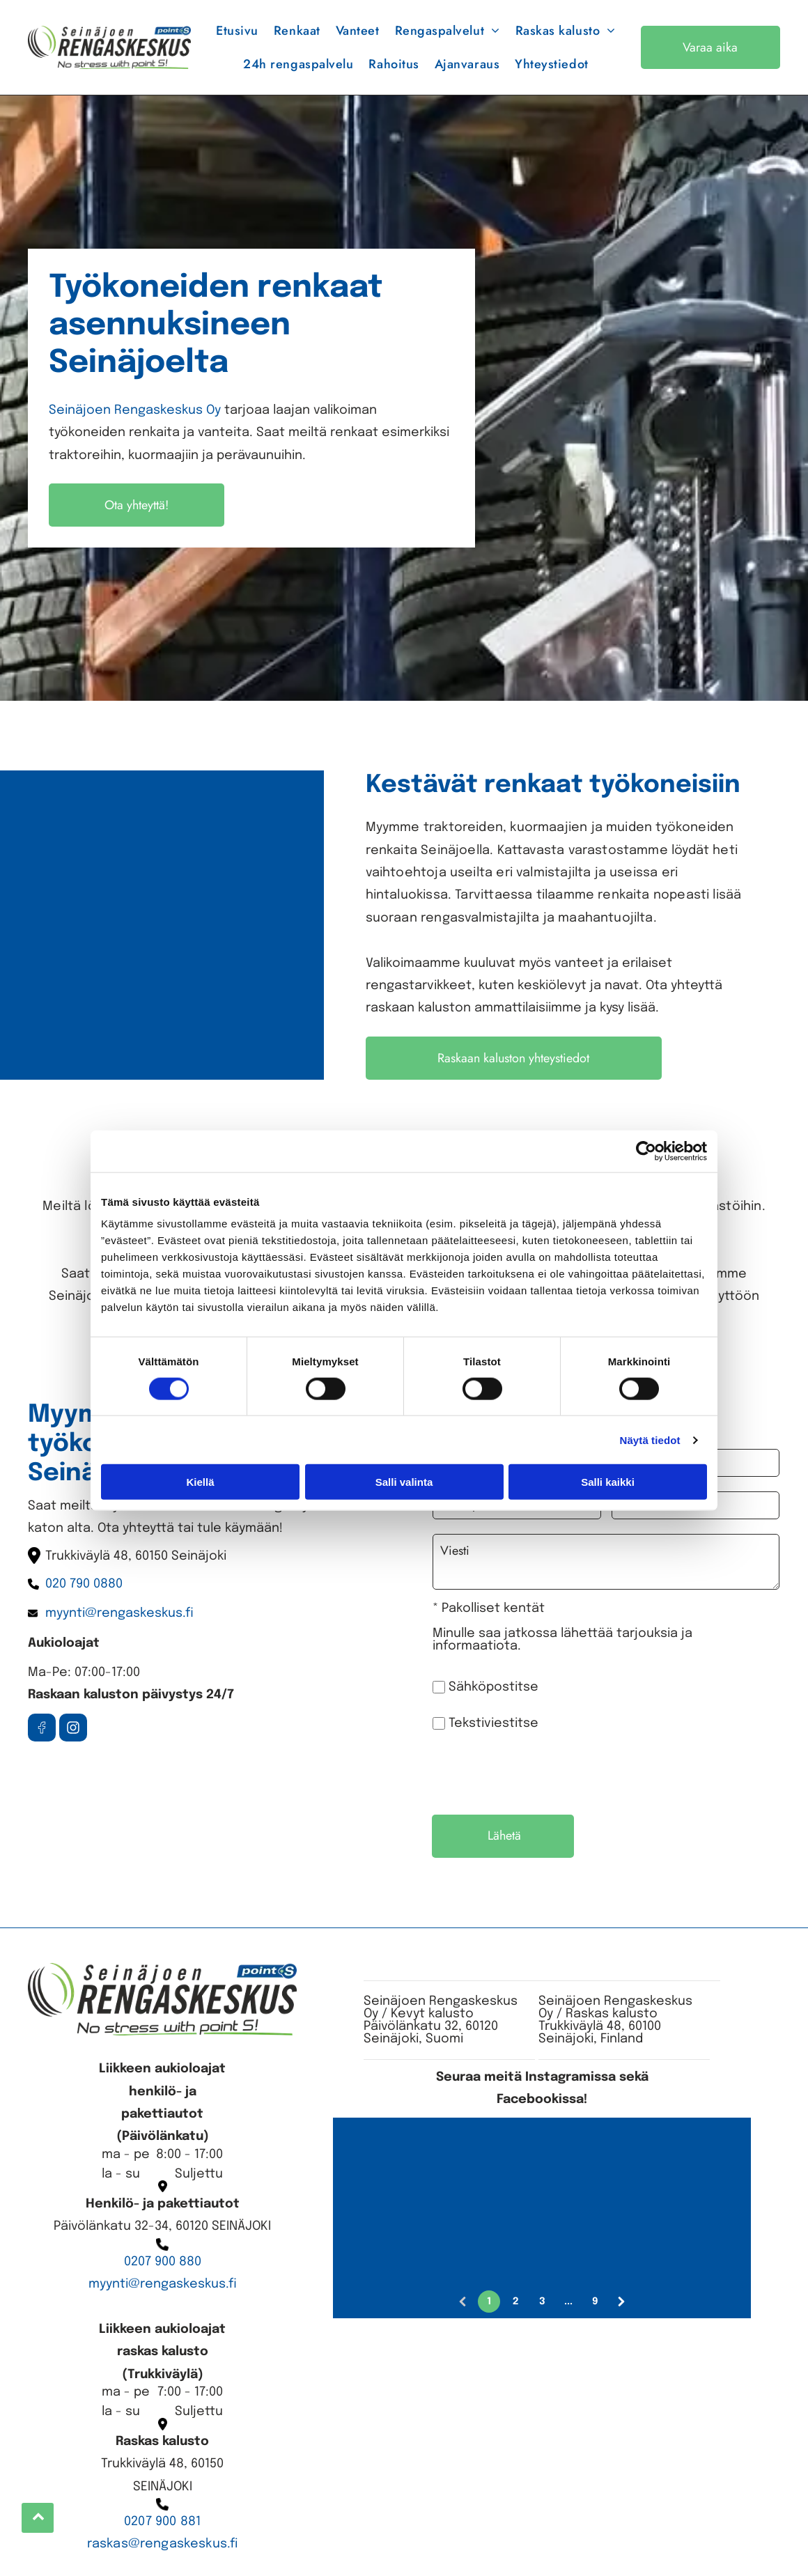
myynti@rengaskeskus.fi (162, 2284)
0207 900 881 (162, 2521)
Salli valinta (404, 1482)
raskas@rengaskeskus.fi (162, 2544)
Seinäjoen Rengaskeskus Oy (135, 410)
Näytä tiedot (650, 1439)
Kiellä (200, 1482)
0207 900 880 (162, 2262)
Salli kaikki (608, 1482)
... (568, 2301)
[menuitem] (237, 30)
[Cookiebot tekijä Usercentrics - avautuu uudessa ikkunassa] (646, 1150)
